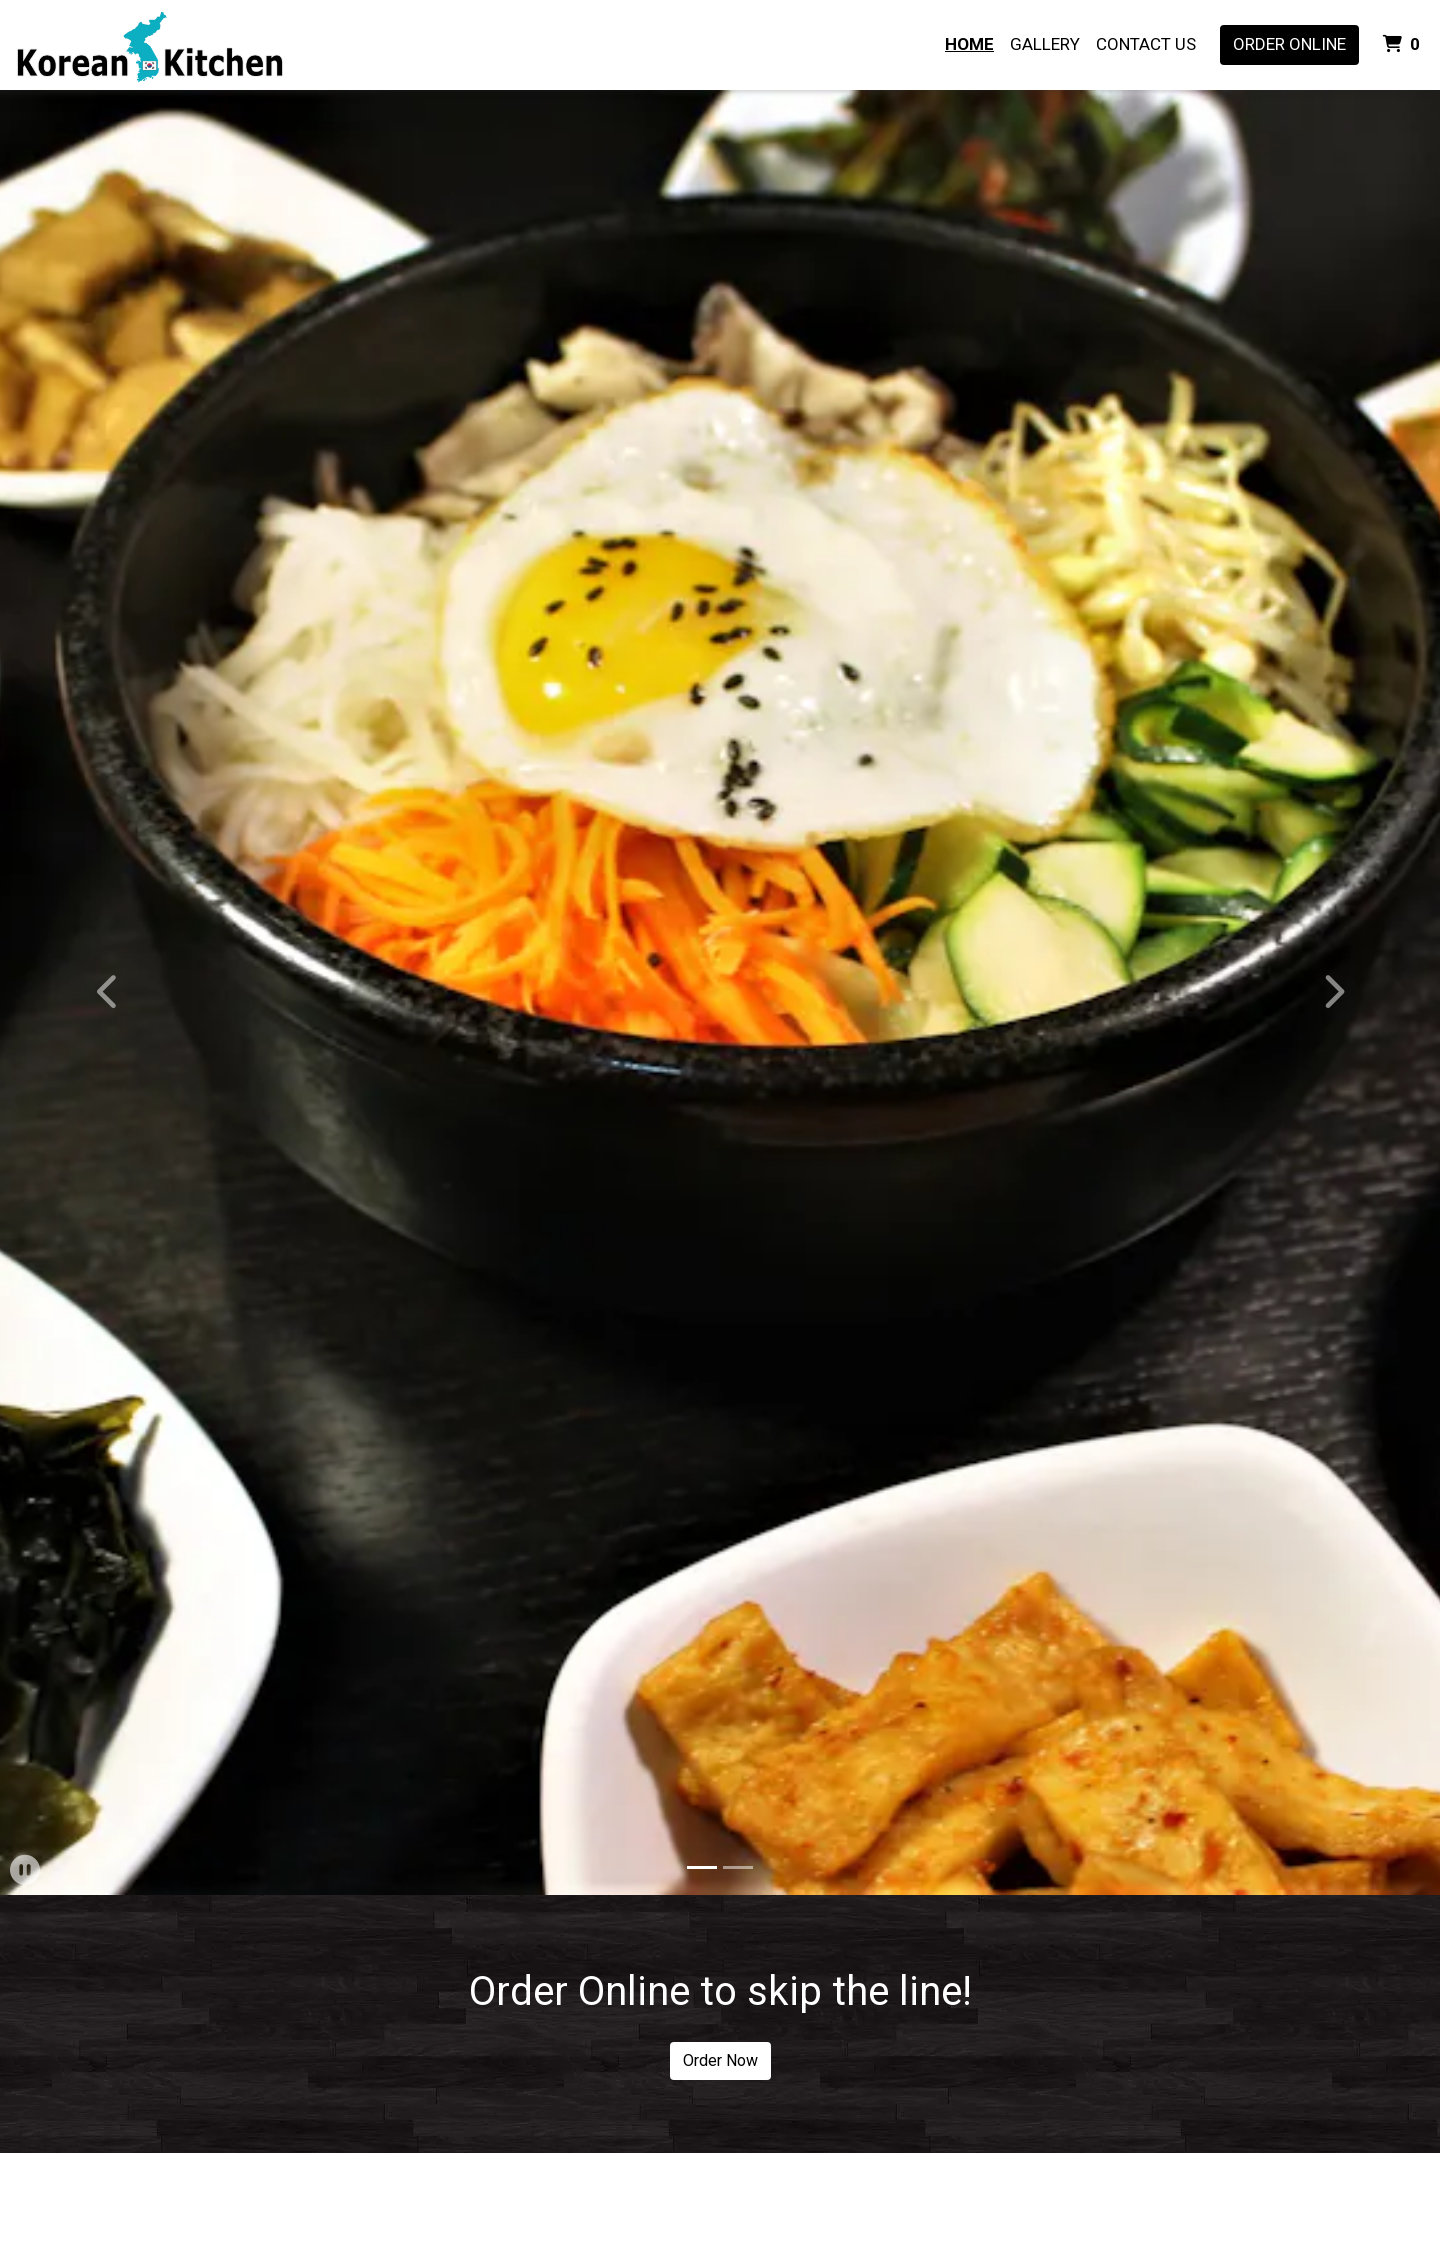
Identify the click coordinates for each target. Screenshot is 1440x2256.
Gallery (1045, 44)
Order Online (1289, 44)
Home (969, 44)
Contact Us (1146, 44)
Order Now (720, 2060)
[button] (108, 992)
